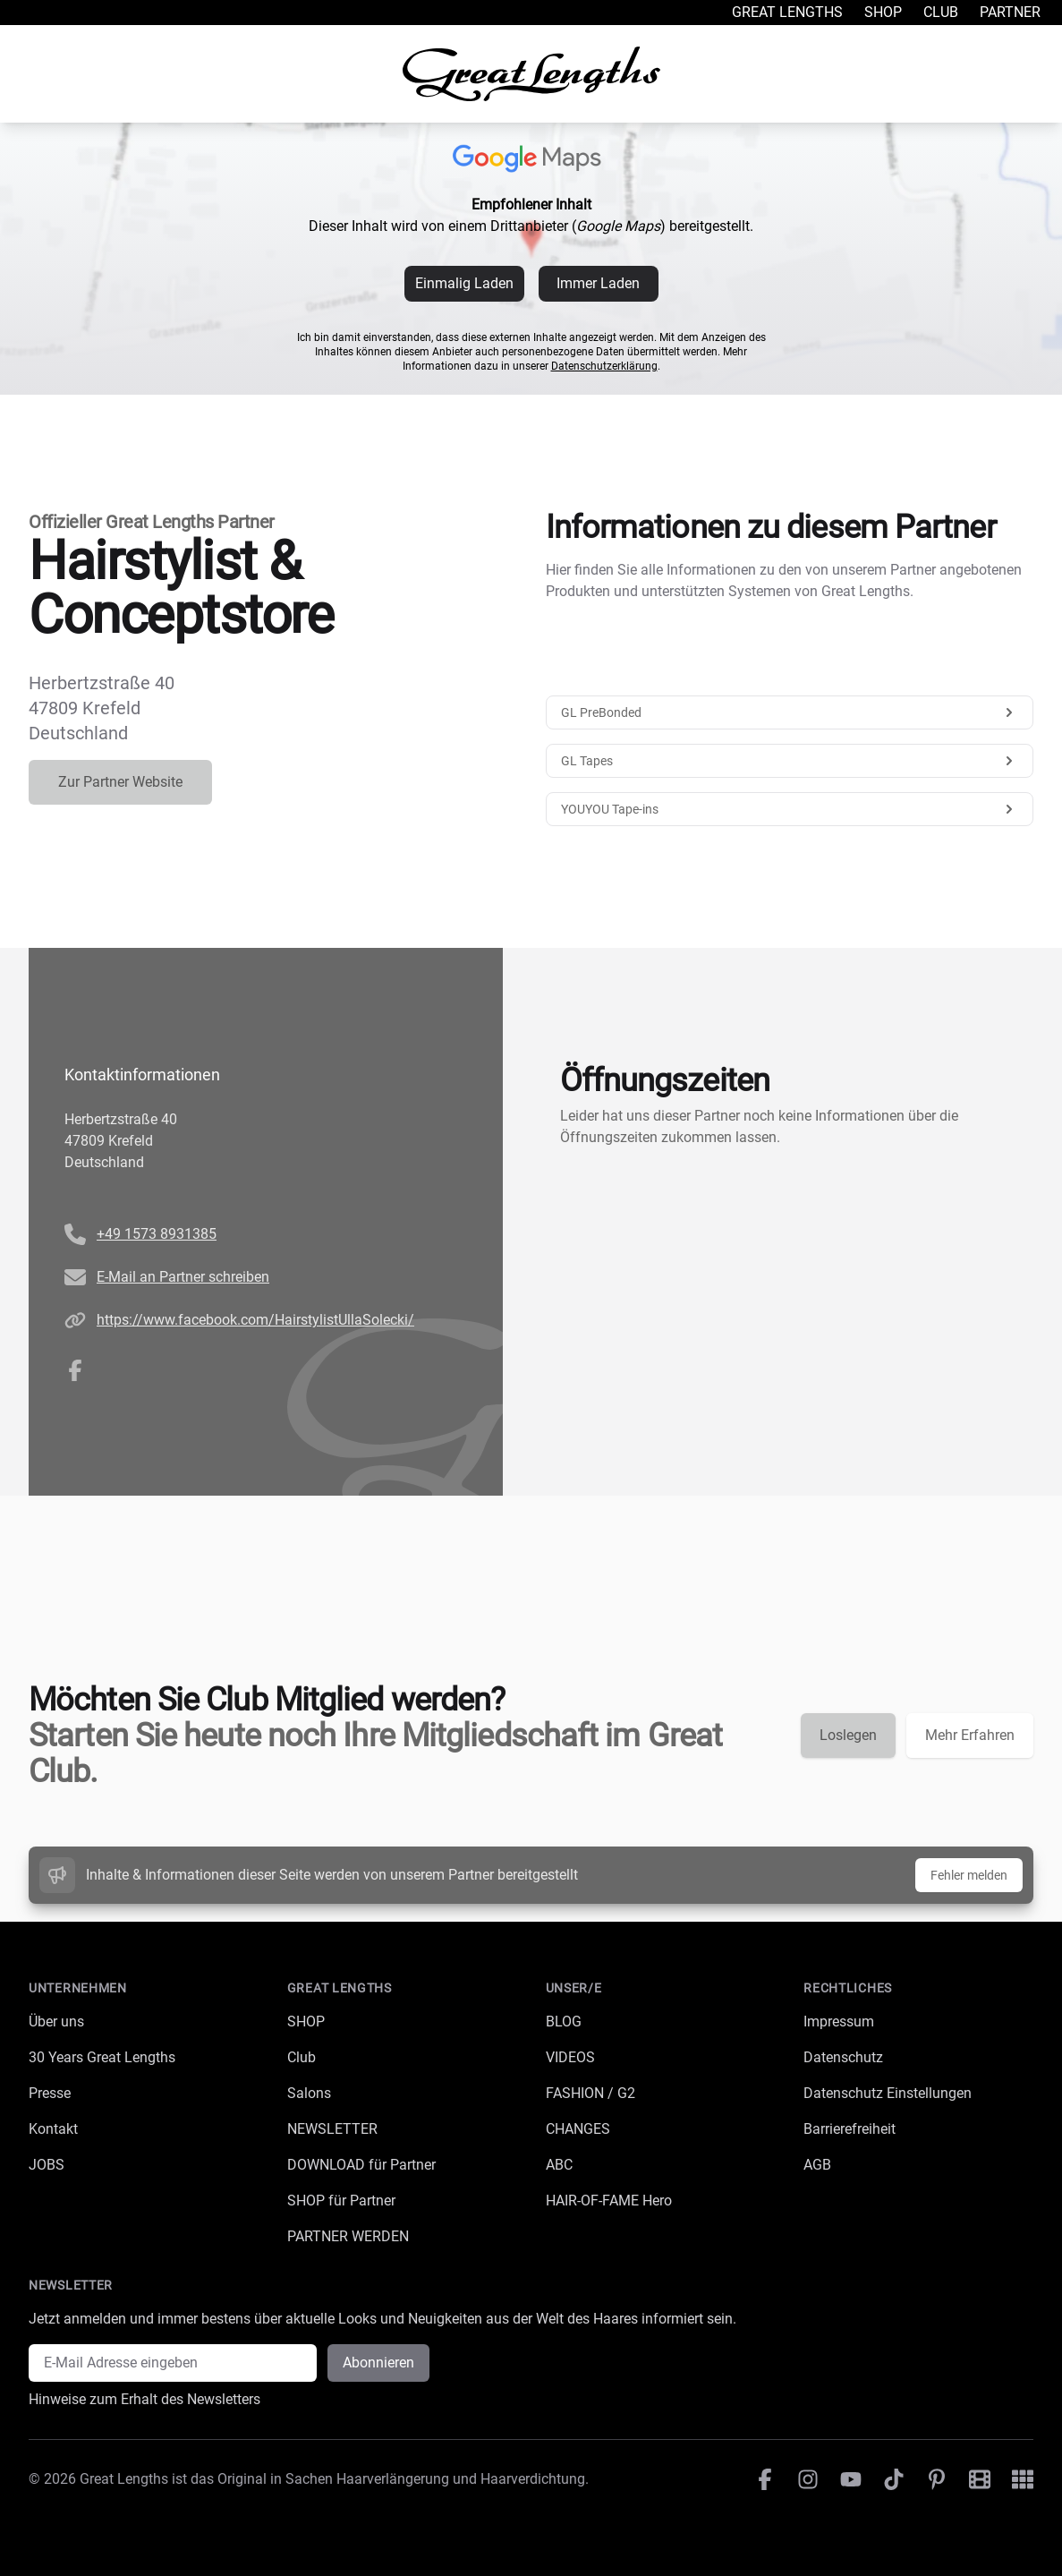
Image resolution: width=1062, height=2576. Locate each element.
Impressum (838, 2021)
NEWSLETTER (332, 2128)
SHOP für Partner (341, 2200)
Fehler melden (968, 1875)
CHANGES (578, 2128)
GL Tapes (790, 761)
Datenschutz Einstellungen (887, 2093)
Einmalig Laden (464, 283)
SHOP (306, 2021)
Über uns (56, 2021)
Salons (309, 2093)
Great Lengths (787, 12)
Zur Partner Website (120, 781)
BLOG (564, 2021)
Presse (50, 2093)
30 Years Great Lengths (102, 2057)
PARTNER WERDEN (348, 2236)
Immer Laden (598, 283)
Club (940, 12)
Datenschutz (843, 2057)
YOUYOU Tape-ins (790, 809)
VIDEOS (570, 2057)
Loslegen (848, 1735)
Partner (1010, 12)
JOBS (46, 2164)
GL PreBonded (790, 712)
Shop (883, 12)
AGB (817, 2164)
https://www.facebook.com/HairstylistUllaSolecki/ (255, 1319)
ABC (559, 2164)
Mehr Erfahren (970, 1735)
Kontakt (53, 2128)
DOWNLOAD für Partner (361, 2164)
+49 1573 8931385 (157, 1233)
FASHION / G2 (590, 2093)
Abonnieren (378, 2362)
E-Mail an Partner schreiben (183, 1276)
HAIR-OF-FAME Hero (609, 2200)
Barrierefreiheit (849, 2128)
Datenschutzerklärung (604, 366)
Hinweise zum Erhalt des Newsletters (144, 2399)
